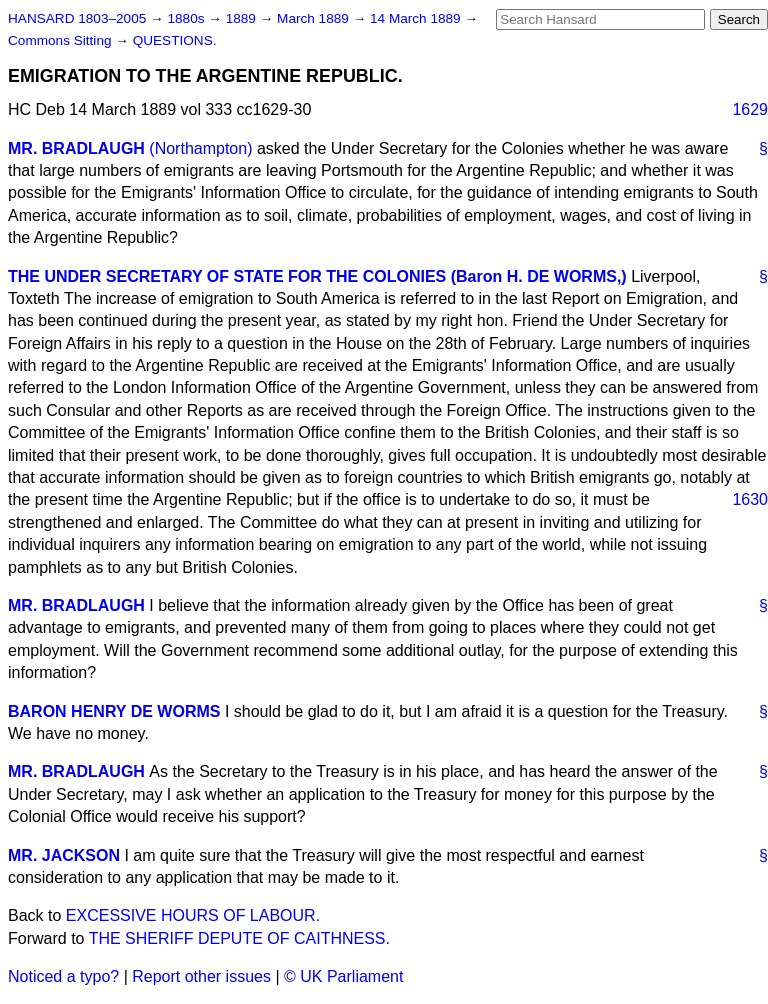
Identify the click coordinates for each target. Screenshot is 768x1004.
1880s (187, 18)
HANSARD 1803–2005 (77, 18)
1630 (750, 499)
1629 (750, 109)
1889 (243, 18)
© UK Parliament (343, 976)
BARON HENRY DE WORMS (114, 711)
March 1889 (315, 18)
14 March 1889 (417, 18)
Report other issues (201, 976)
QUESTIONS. (175, 40)
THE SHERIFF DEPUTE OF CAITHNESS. (239, 938)
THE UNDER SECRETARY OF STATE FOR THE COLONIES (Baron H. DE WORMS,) (317, 276)
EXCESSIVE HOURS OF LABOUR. (193, 915)
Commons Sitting (61, 40)
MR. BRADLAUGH (76, 148)
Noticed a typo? (63, 976)
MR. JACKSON (64, 855)
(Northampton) (200, 148)
